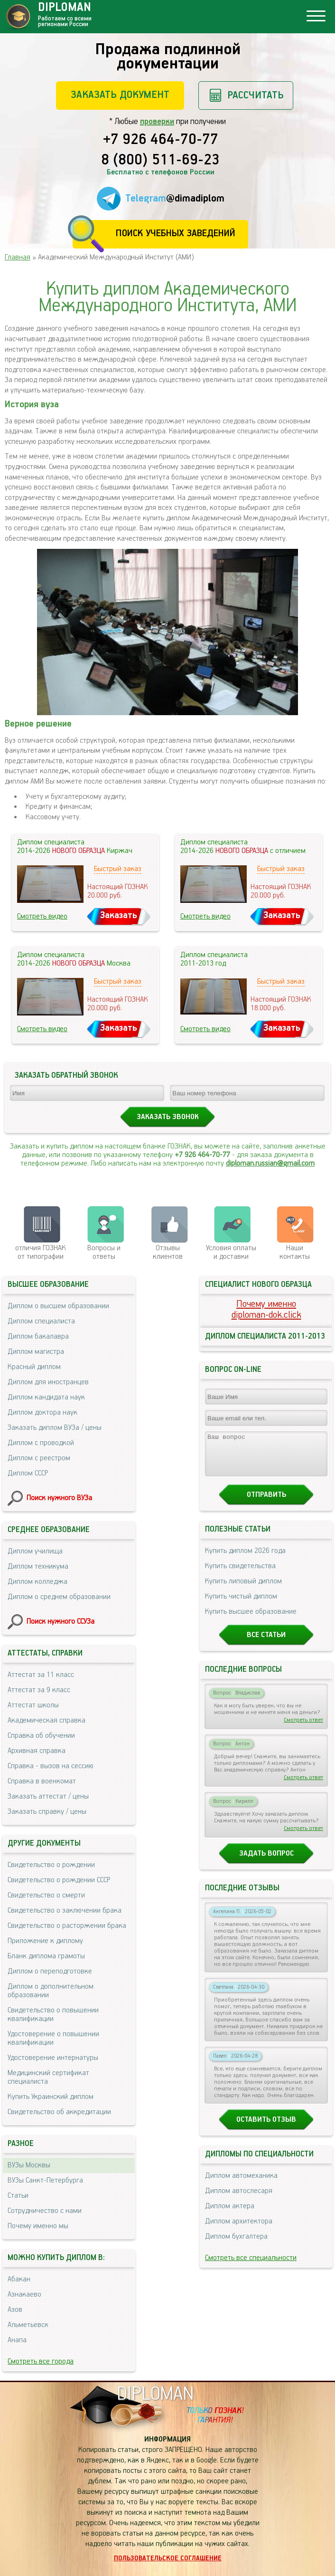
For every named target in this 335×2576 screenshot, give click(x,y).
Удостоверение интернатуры (53, 2057)
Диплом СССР (28, 1473)
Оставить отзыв (266, 2128)
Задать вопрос (266, 1862)
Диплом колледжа (37, 1581)
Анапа (17, 2340)
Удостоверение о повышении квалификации (53, 2038)
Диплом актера (229, 2214)
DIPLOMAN (155, 2394)
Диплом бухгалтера (236, 2245)
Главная (17, 257)
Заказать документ (120, 95)
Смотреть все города (41, 2361)
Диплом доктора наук (42, 1412)
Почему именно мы (38, 2226)
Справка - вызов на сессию (50, 1766)
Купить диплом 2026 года (245, 1559)
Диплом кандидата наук (46, 1397)
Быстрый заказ (117, 868)
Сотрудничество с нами (45, 2210)
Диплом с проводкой (41, 1442)
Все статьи (266, 1643)
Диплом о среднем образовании (59, 1596)
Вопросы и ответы (104, 1252)
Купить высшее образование (251, 1620)
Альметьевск (28, 2324)
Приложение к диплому (45, 1940)
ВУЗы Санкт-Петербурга (45, 2180)
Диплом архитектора (238, 2229)
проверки (157, 121)
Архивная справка (36, 1750)
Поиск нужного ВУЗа (59, 1498)
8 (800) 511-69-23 (160, 160)
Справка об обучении (41, 1735)
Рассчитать (255, 95)
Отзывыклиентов (168, 1252)
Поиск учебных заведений (175, 233)
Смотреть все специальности (251, 2266)
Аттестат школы (33, 1705)
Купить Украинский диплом (50, 2096)
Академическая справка (46, 1720)
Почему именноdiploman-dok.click (266, 1310)
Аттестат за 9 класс (39, 1690)
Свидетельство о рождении (51, 1864)
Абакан (19, 2279)
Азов (15, 2309)
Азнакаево (24, 2294)
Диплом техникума (38, 1566)
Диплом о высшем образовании (58, 1306)
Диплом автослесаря (238, 2199)
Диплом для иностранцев (48, 1382)
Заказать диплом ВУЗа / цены (55, 1427)
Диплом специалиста (41, 1321)
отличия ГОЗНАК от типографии (40, 1252)
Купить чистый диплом (241, 1604)
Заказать (118, 915)
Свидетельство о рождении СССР (59, 1880)
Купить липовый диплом (243, 1589)
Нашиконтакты (294, 1252)
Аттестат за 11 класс (41, 1674)
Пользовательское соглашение (168, 2558)
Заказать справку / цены (47, 1811)
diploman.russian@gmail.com (270, 1163)
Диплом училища (35, 1551)
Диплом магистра (36, 1351)
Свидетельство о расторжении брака (67, 1925)
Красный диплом (34, 1366)
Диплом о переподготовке (50, 1971)
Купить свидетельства (240, 1574)
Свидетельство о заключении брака (64, 1910)
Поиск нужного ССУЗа (60, 1621)
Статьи (18, 2195)
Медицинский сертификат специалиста (48, 2077)
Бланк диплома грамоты (46, 1956)
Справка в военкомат (42, 1781)
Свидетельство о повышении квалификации (53, 2014)
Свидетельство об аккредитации (59, 2111)
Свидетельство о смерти (46, 1895)
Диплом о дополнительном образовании (50, 1991)
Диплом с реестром (39, 1458)
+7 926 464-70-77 (160, 140)
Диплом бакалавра (38, 1336)
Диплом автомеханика (241, 2184)
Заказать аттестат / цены (48, 1796)
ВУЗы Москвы (29, 2165)
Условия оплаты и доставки (231, 1252)
